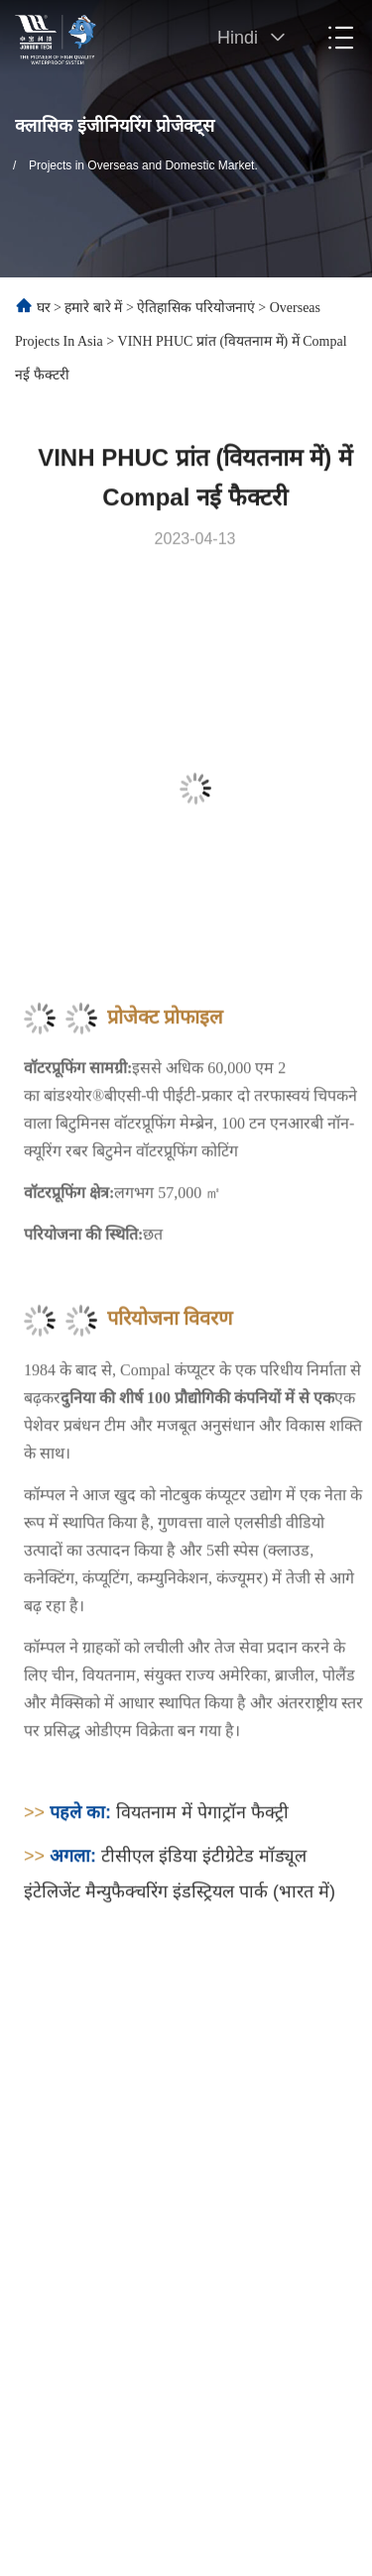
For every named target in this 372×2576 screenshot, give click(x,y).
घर (44, 307)
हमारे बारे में (93, 307)
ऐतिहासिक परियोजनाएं (196, 307)
